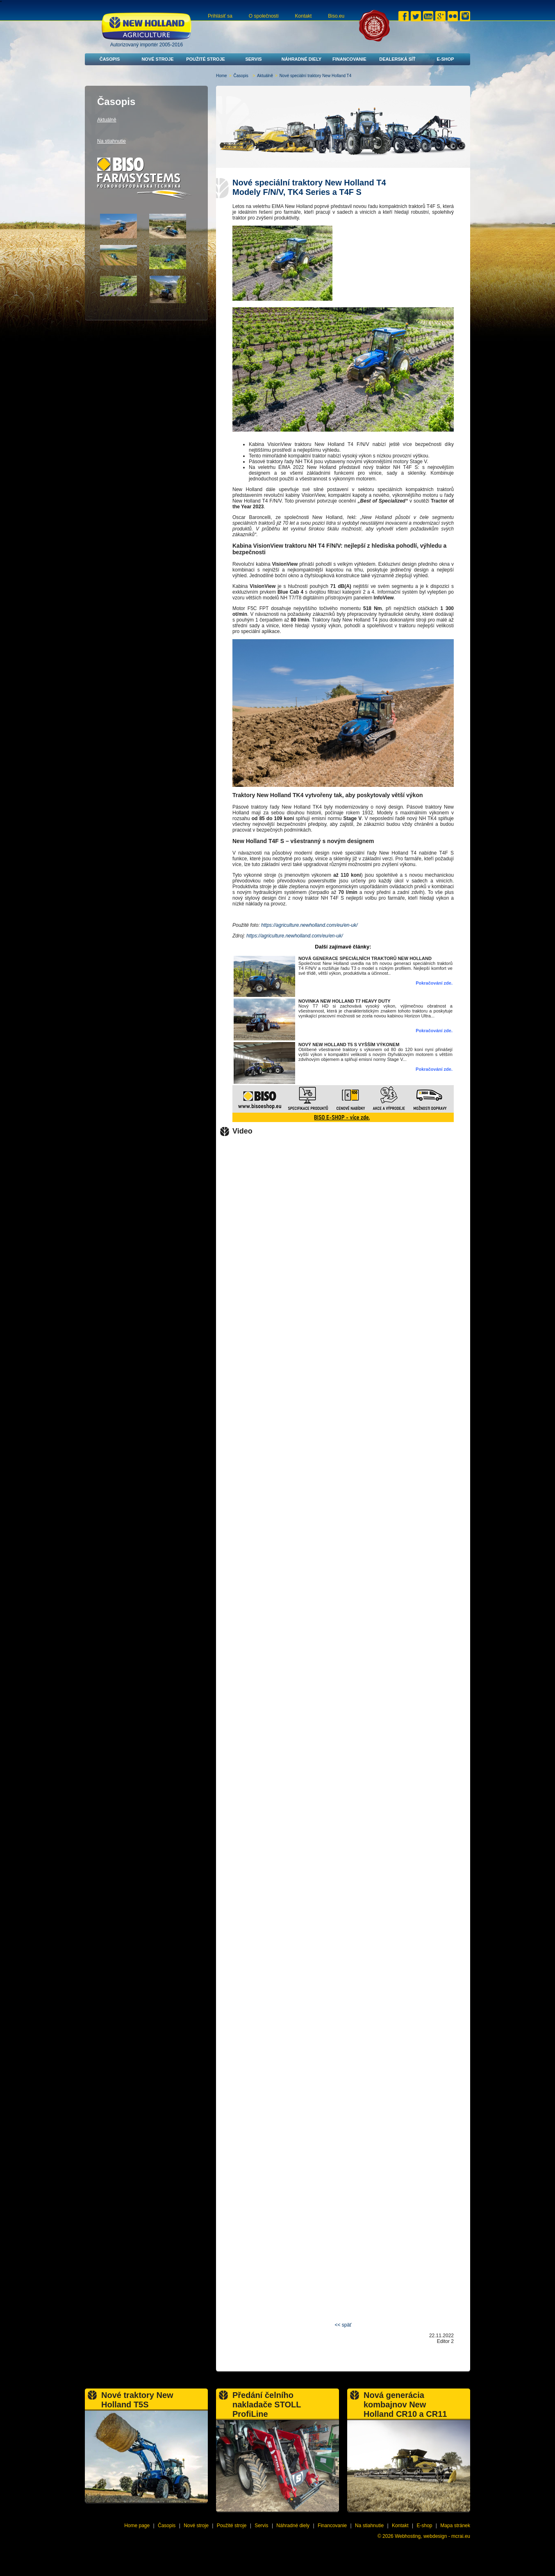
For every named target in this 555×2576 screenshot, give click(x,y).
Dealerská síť (397, 59)
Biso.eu (336, 16)
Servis (253, 59)
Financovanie (349, 59)
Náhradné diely (301, 59)
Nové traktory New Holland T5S (137, 2400)
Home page (137, 2525)
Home (221, 75)
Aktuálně (265, 75)
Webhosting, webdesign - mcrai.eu (432, 2536)
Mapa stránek (455, 2525)
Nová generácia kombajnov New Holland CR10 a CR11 (405, 2404)
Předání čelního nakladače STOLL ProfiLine (266, 2404)
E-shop (445, 59)
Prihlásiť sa (220, 16)
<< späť (342, 2325)
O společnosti (264, 16)
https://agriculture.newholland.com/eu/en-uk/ (309, 925)
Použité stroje (205, 59)
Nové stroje (157, 59)
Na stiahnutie (111, 141)
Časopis (110, 59)
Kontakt (303, 16)
